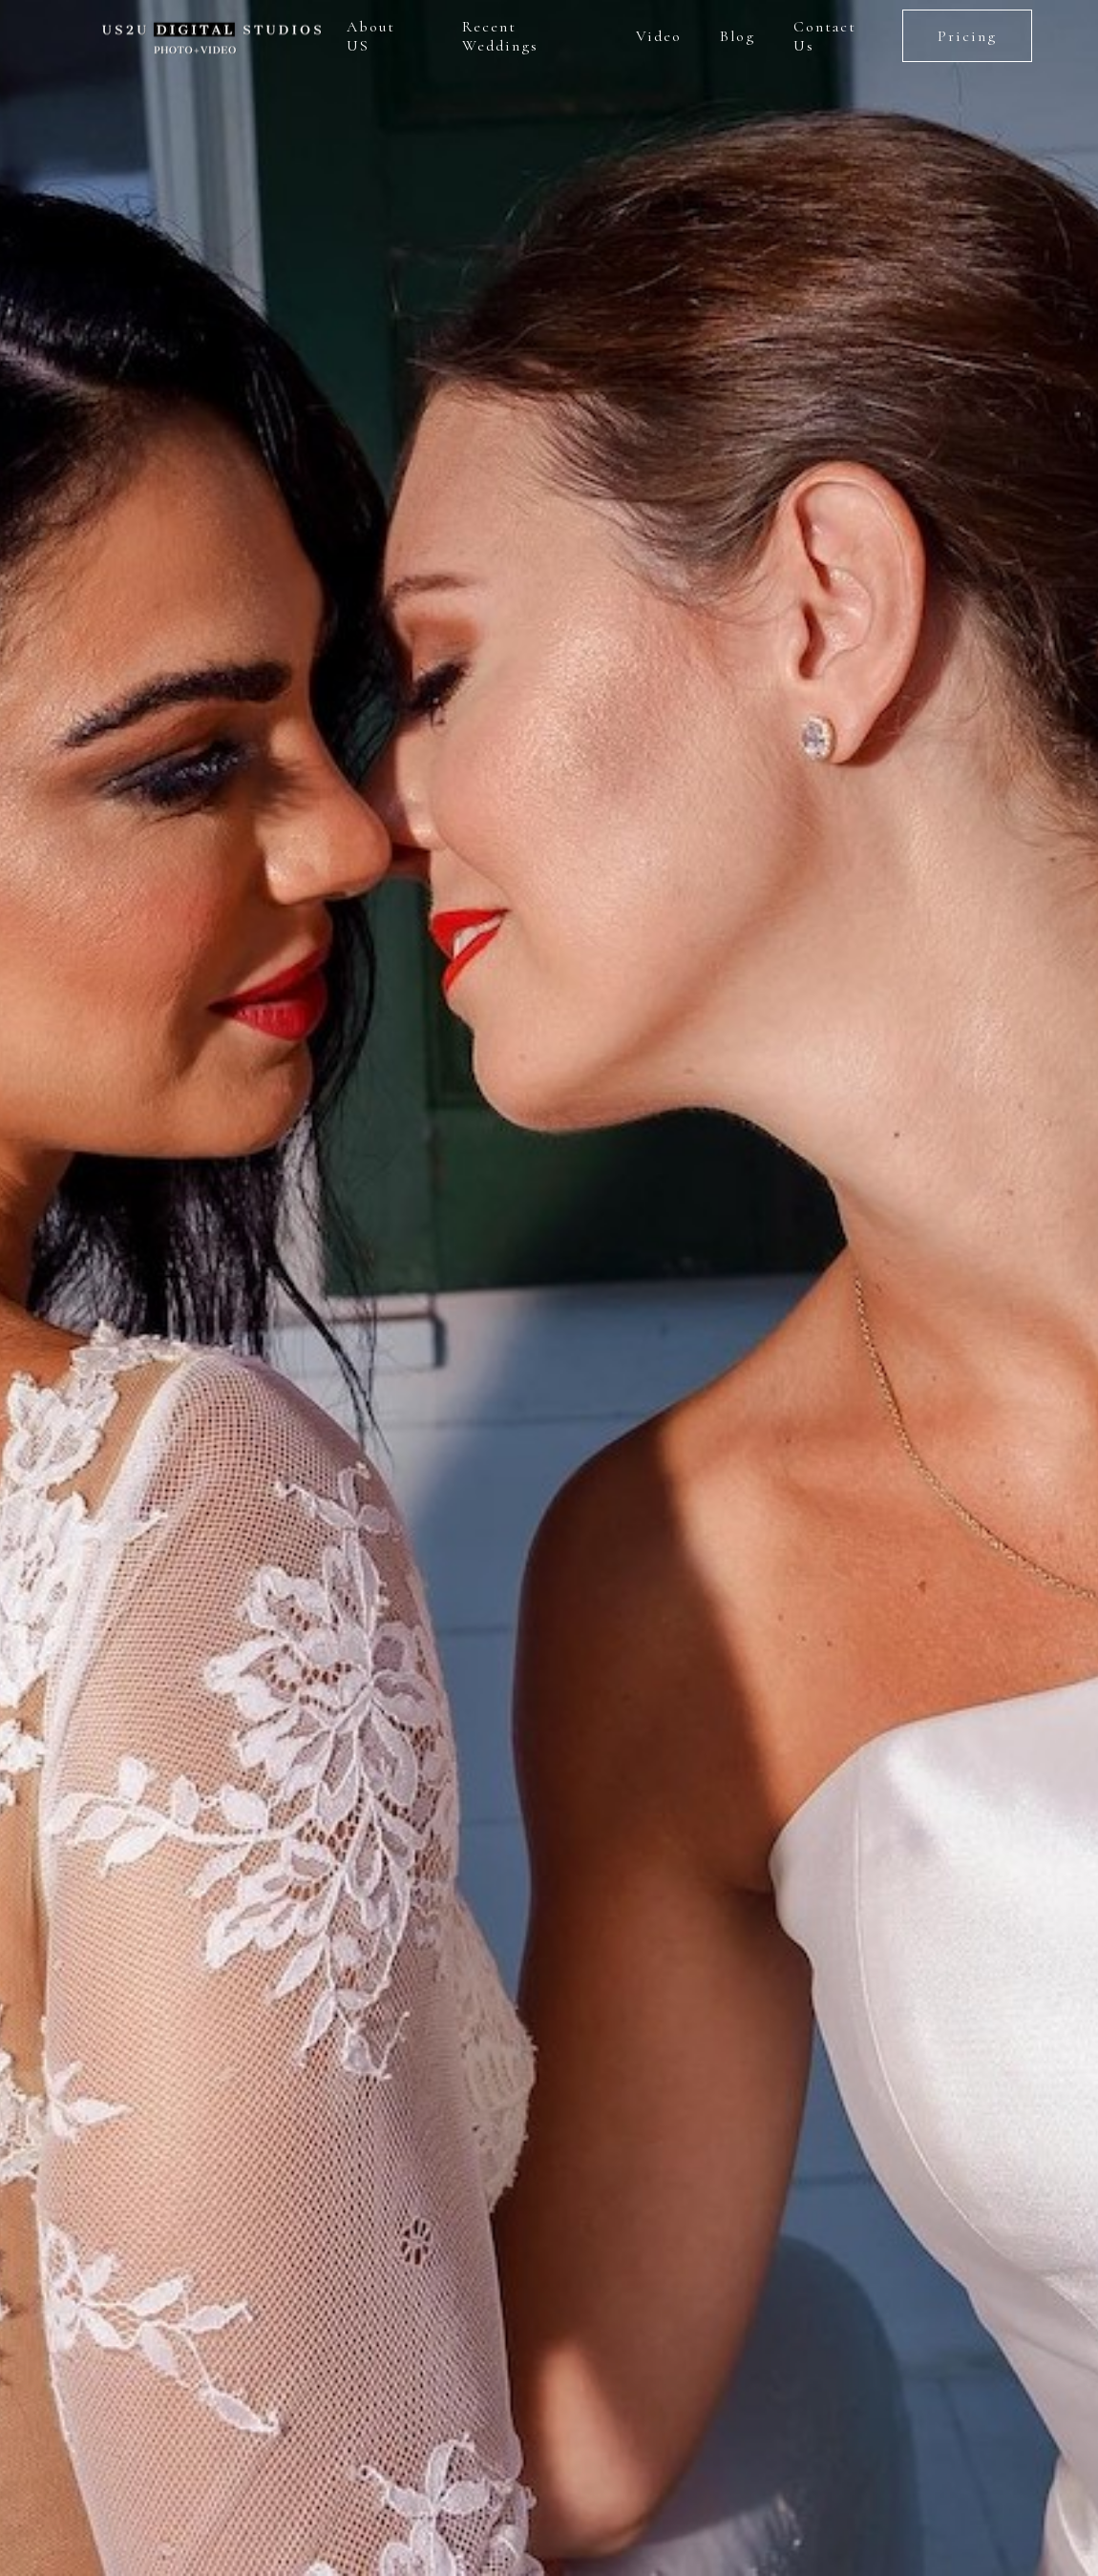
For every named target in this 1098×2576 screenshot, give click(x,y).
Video (659, 36)
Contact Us (824, 36)
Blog (737, 36)
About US (371, 36)
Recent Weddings (500, 36)
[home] (208, 36)
